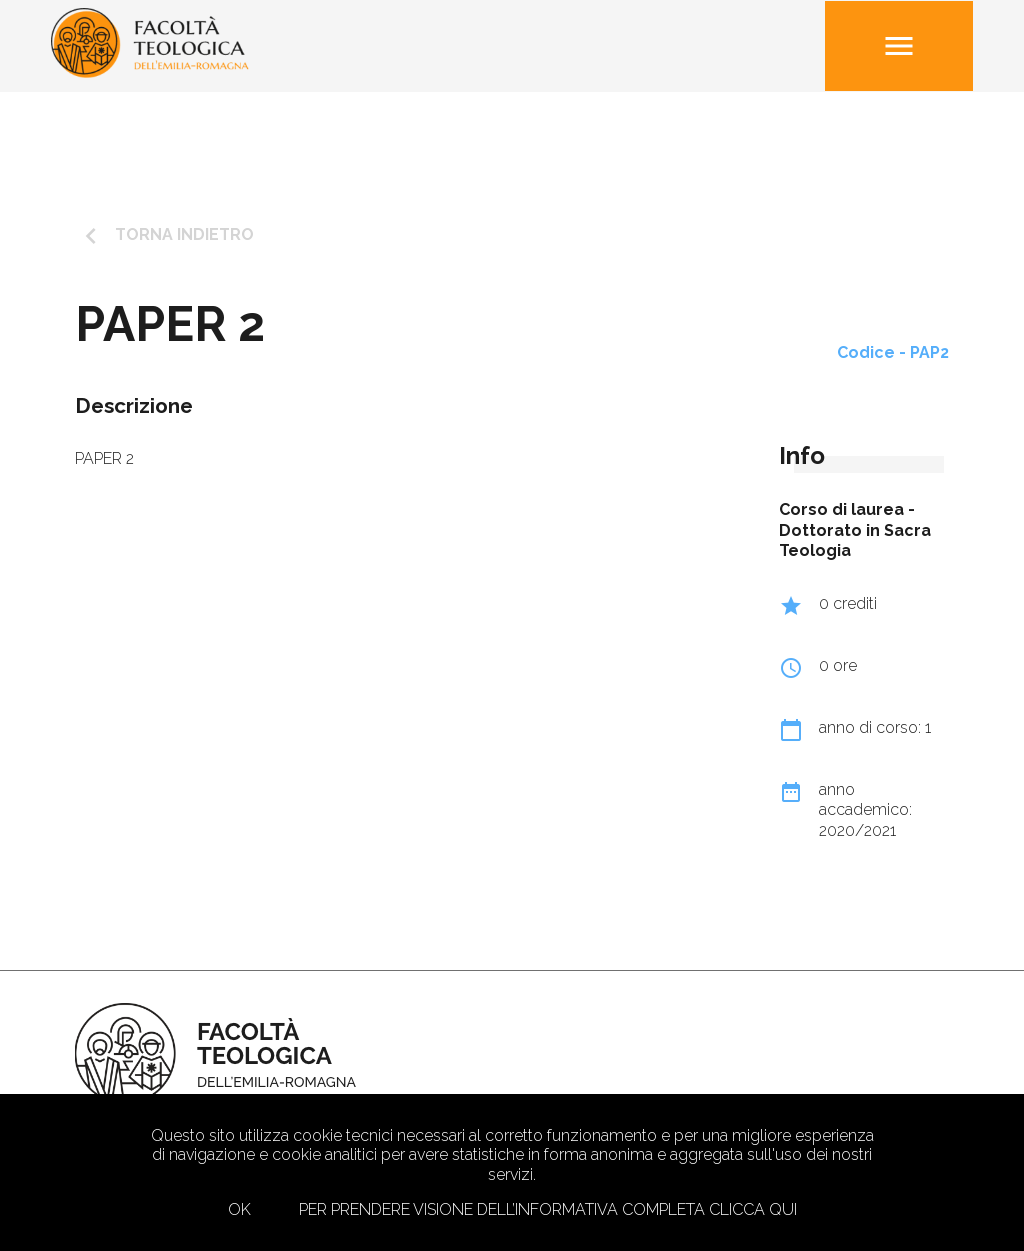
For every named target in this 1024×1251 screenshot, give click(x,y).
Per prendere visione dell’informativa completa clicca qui (548, 1209)
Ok (239, 1209)
